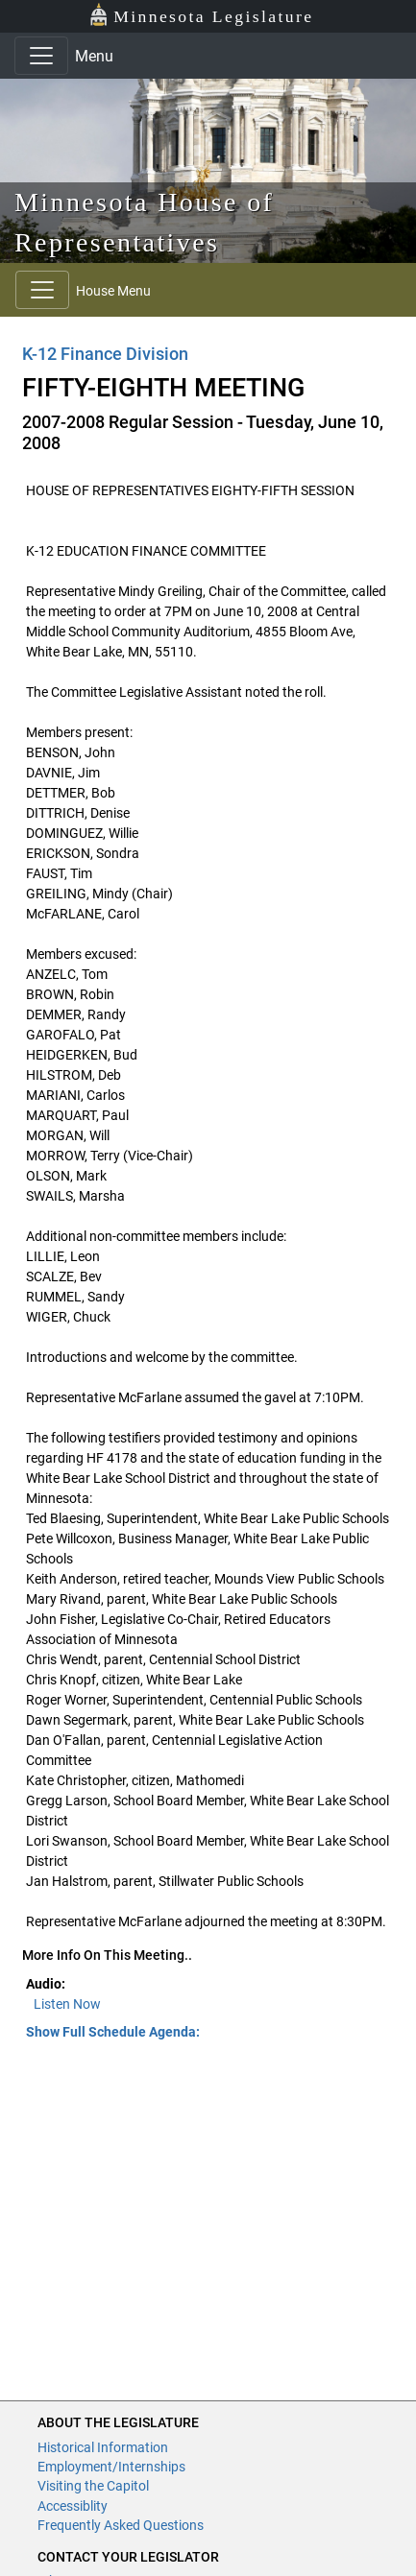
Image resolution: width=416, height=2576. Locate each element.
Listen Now (67, 2004)
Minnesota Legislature (201, 15)
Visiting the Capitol (93, 2485)
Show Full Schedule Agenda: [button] (113, 2031)
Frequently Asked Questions (120, 2525)
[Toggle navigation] (41, 55)
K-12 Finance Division (105, 354)
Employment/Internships (111, 2466)
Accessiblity (72, 2506)
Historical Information (102, 2447)
